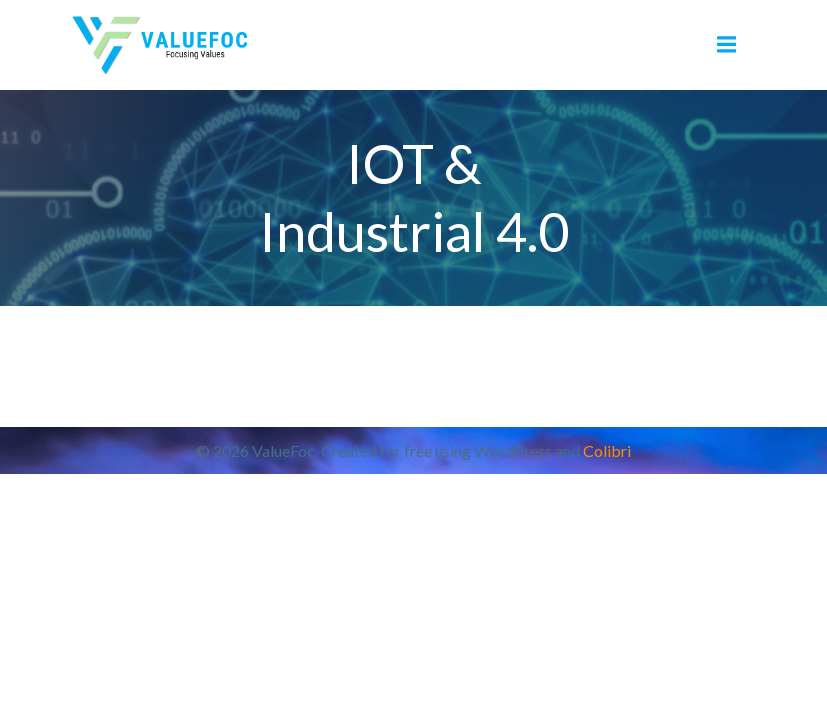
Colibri (607, 450)
